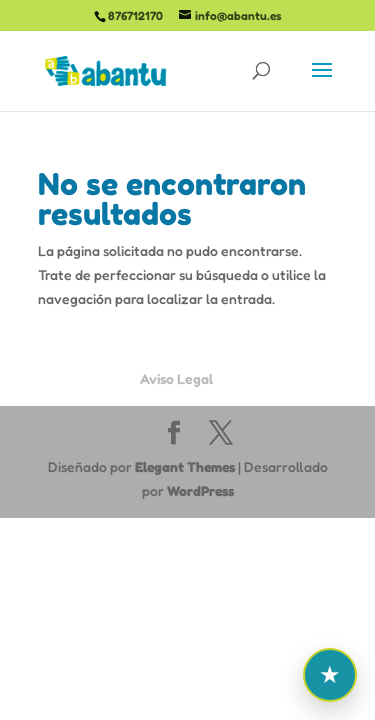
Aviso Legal (176, 378)
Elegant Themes (185, 466)
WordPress (200, 490)
